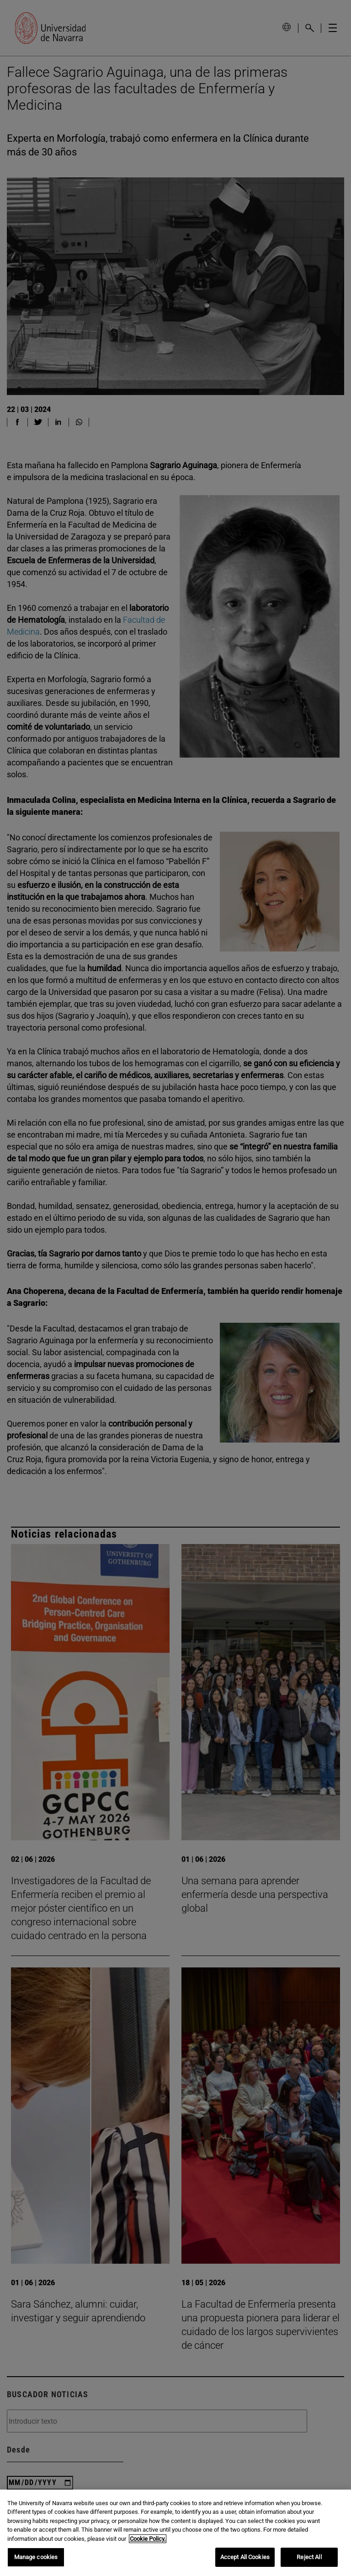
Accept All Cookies (245, 2557)
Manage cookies (36, 2557)
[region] (175, 2533)
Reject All (309, 2557)
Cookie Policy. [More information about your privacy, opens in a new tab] (147, 2538)
